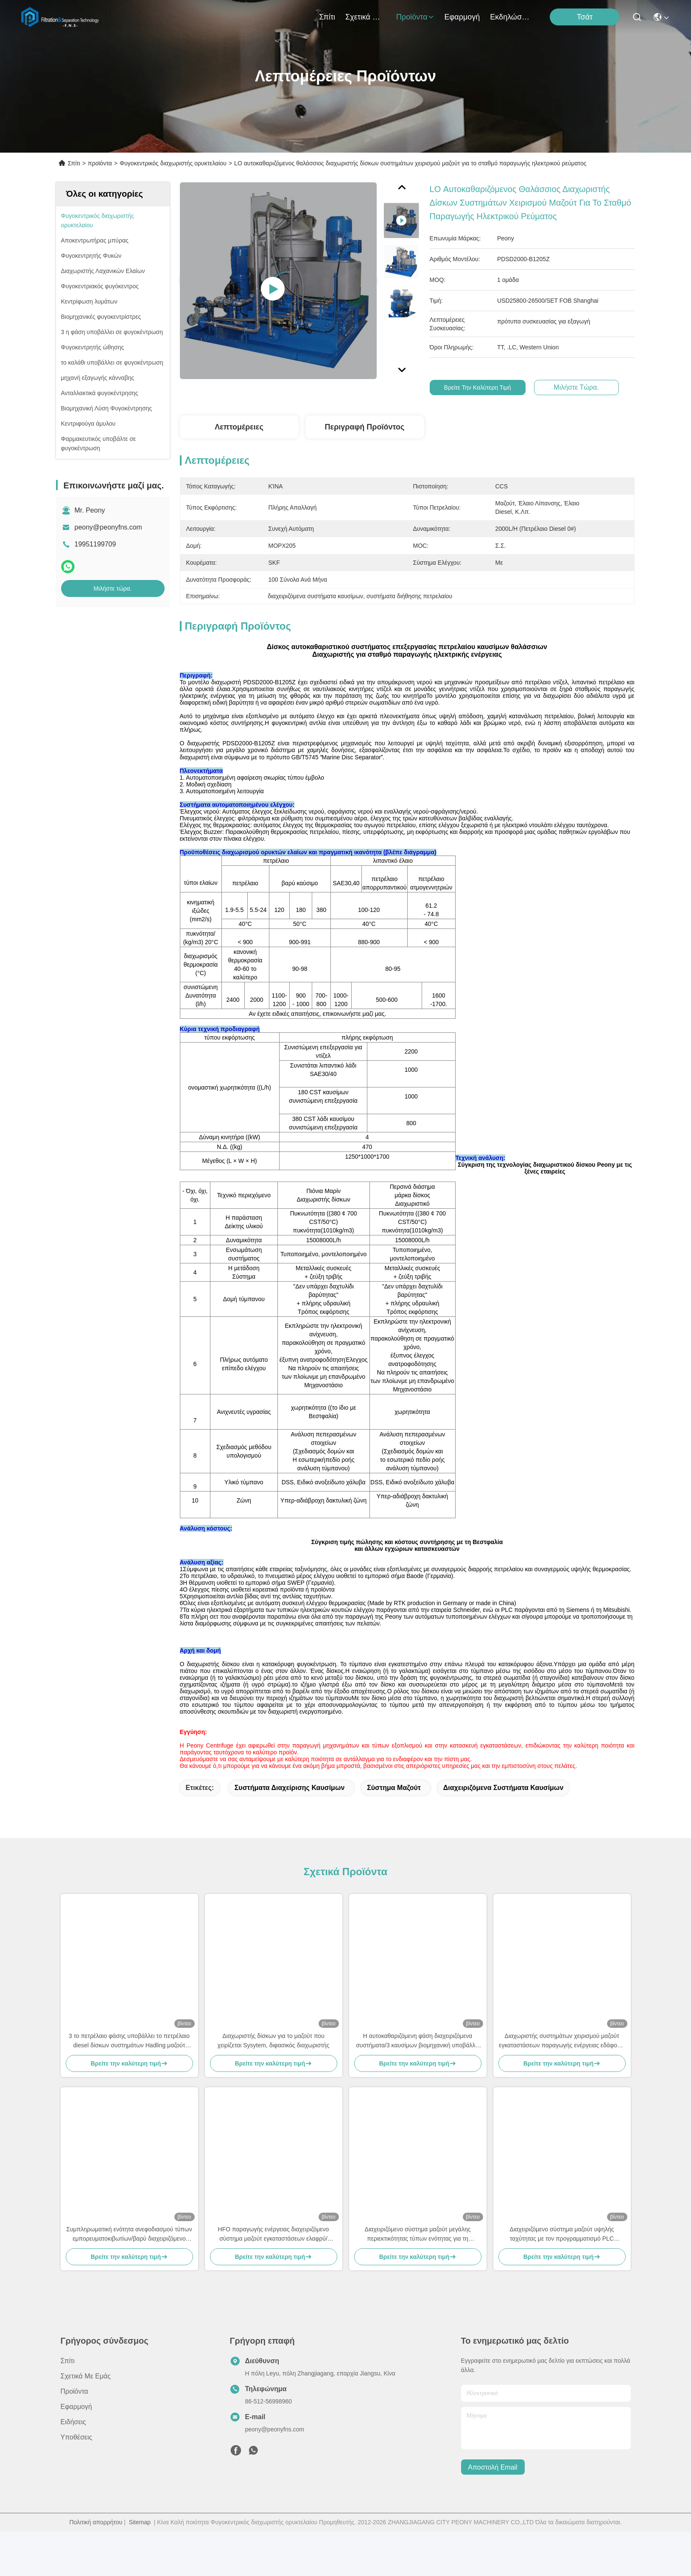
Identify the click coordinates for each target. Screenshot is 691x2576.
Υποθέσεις (76, 2481)
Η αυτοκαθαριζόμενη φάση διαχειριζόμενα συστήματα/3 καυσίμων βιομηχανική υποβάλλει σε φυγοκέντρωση (417, 2085)
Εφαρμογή (462, 17)
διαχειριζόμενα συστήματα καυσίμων (503, 1832)
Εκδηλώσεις (510, 17)
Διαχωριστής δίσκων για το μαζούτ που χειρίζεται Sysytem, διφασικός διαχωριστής (274, 2085)
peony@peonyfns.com (108, 527)
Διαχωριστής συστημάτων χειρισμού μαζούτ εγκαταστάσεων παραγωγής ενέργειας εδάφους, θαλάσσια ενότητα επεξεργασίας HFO (562, 2085)
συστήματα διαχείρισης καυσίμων (290, 1832)
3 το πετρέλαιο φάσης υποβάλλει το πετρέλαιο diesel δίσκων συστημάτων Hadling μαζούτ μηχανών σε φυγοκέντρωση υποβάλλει (129, 2085)
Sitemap (140, 2566)
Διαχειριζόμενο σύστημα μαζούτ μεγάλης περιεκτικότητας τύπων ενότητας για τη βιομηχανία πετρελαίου (418, 2279)
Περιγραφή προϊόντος (365, 427)
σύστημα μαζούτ (394, 1832)
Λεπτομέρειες (239, 427)
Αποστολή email (492, 2511)
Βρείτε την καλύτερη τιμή (478, 387)
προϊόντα (415, 17)
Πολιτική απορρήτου (95, 2566)
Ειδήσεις (73, 2466)
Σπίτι (327, 17)
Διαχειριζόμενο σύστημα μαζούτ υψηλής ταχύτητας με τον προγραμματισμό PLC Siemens (562, 2279)
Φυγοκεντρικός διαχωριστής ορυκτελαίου (173, 163)
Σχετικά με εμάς (365, 17)
